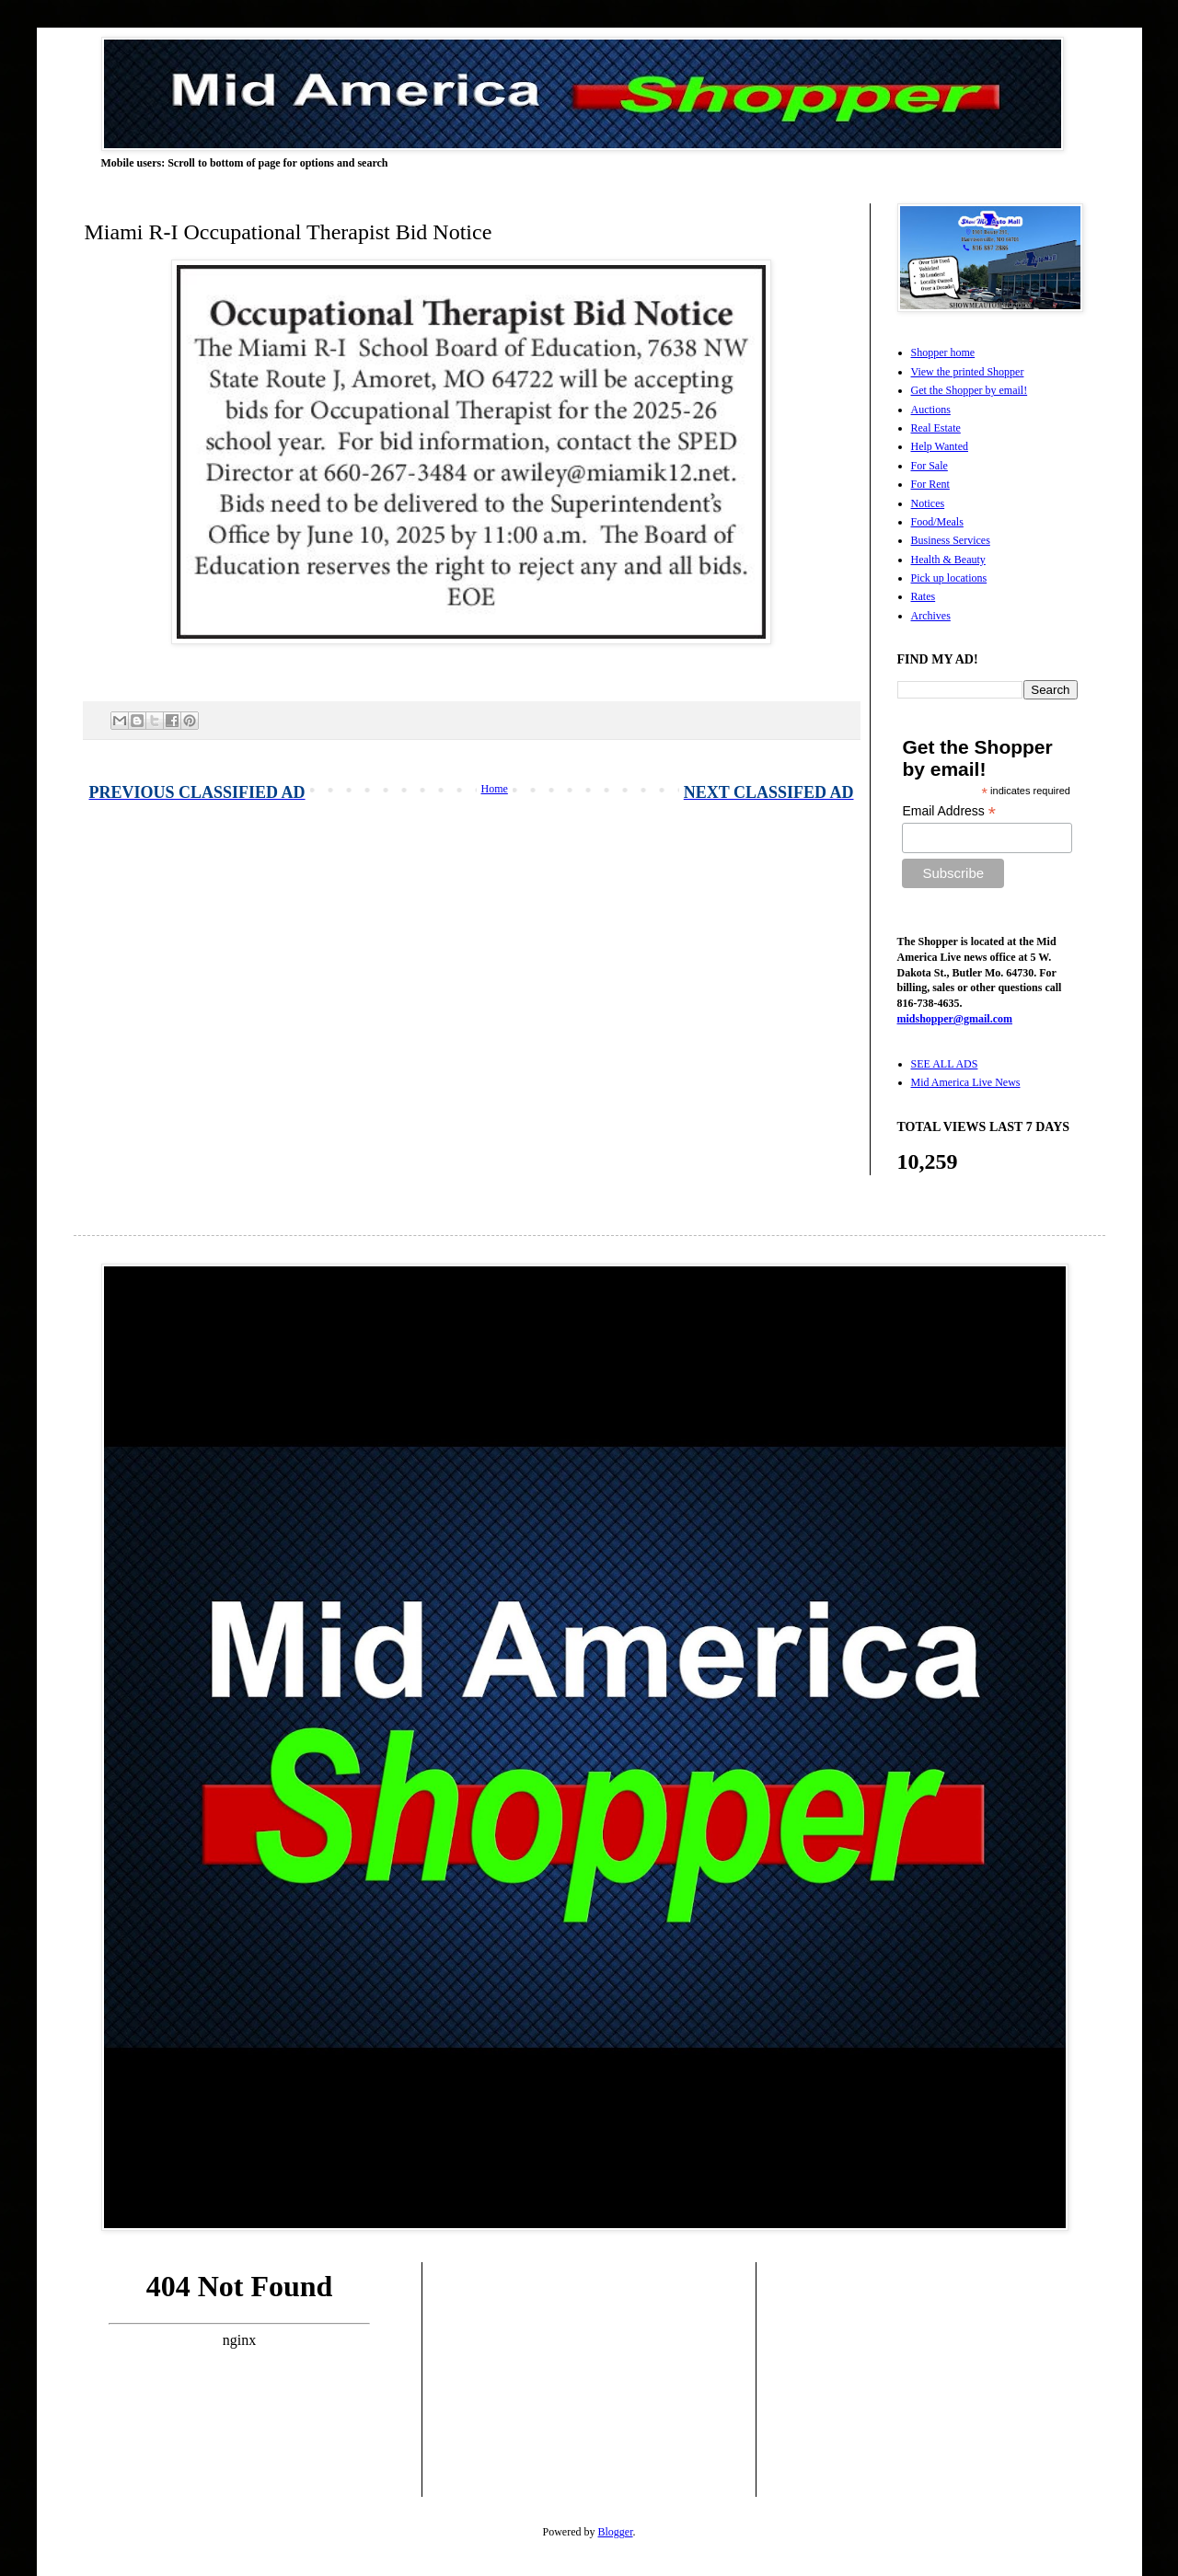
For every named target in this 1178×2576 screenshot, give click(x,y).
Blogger (615, 2531)
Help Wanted (939, 446)
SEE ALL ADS (944, 1063)
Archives (931, 615)
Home (494, 788)
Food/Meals (937, 521)
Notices (928, 503)
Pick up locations (949, 578)
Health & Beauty (948, 559)
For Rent (930, 484)
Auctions (931, 409)
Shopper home (943, 352)
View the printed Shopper (967, 371)
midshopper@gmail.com (955, 1018)
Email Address (949, 811)
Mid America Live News (966, 1082)
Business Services (950, 540)
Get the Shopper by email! (969, 390)
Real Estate (936, 428)
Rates (923, 596)
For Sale (929, 465)
